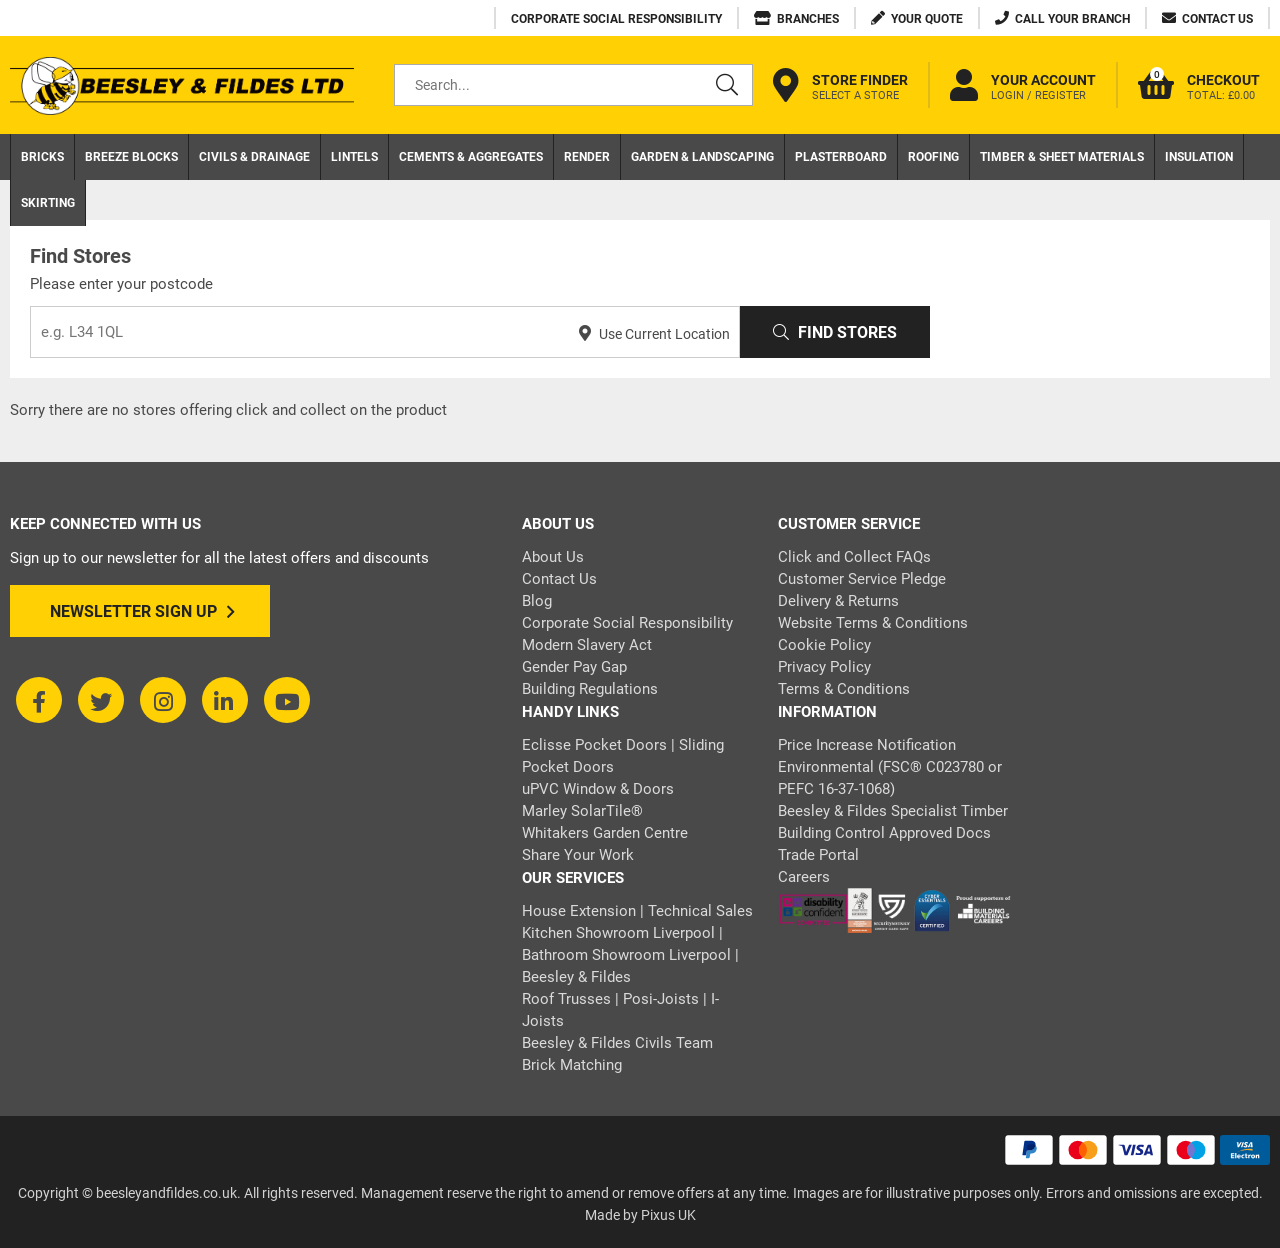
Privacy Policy (824, 667)
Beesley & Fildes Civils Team (617, 1043)
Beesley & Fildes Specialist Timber (893, 811)
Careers (804, 877)
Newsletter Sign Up (142, 612)
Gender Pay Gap (574, 667)
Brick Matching (572, 1065)
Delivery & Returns (838, 601)
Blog (537, 601)
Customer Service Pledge (862, 579)
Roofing (933, 157)
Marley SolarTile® (582, 811)
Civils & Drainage (254, 157)
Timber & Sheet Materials (1062, 157)
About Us (553, 557)
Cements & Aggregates (471, 157)
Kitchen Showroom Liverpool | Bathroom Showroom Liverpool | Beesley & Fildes (630, 955)
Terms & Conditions (844, 689)
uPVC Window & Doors (598, 789)
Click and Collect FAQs (854, 557)
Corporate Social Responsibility (627, 623)
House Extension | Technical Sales (637, 911)
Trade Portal (818, 855)
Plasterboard (841, 157)
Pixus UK (668, 1215)
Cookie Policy (824, 645)
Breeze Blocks (131, 157)
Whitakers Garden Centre (605, 833)
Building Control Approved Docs (884, 833)
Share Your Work (578, 855)
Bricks (42, 157)
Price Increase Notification (867, 745)
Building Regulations (590, 689)
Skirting (48, 203)
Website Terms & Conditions (873, 623)
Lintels (354, 157)
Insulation (1199, 157)
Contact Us (559, 579)
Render (587, 157)
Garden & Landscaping (702, 157)
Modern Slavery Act (587, 645)
